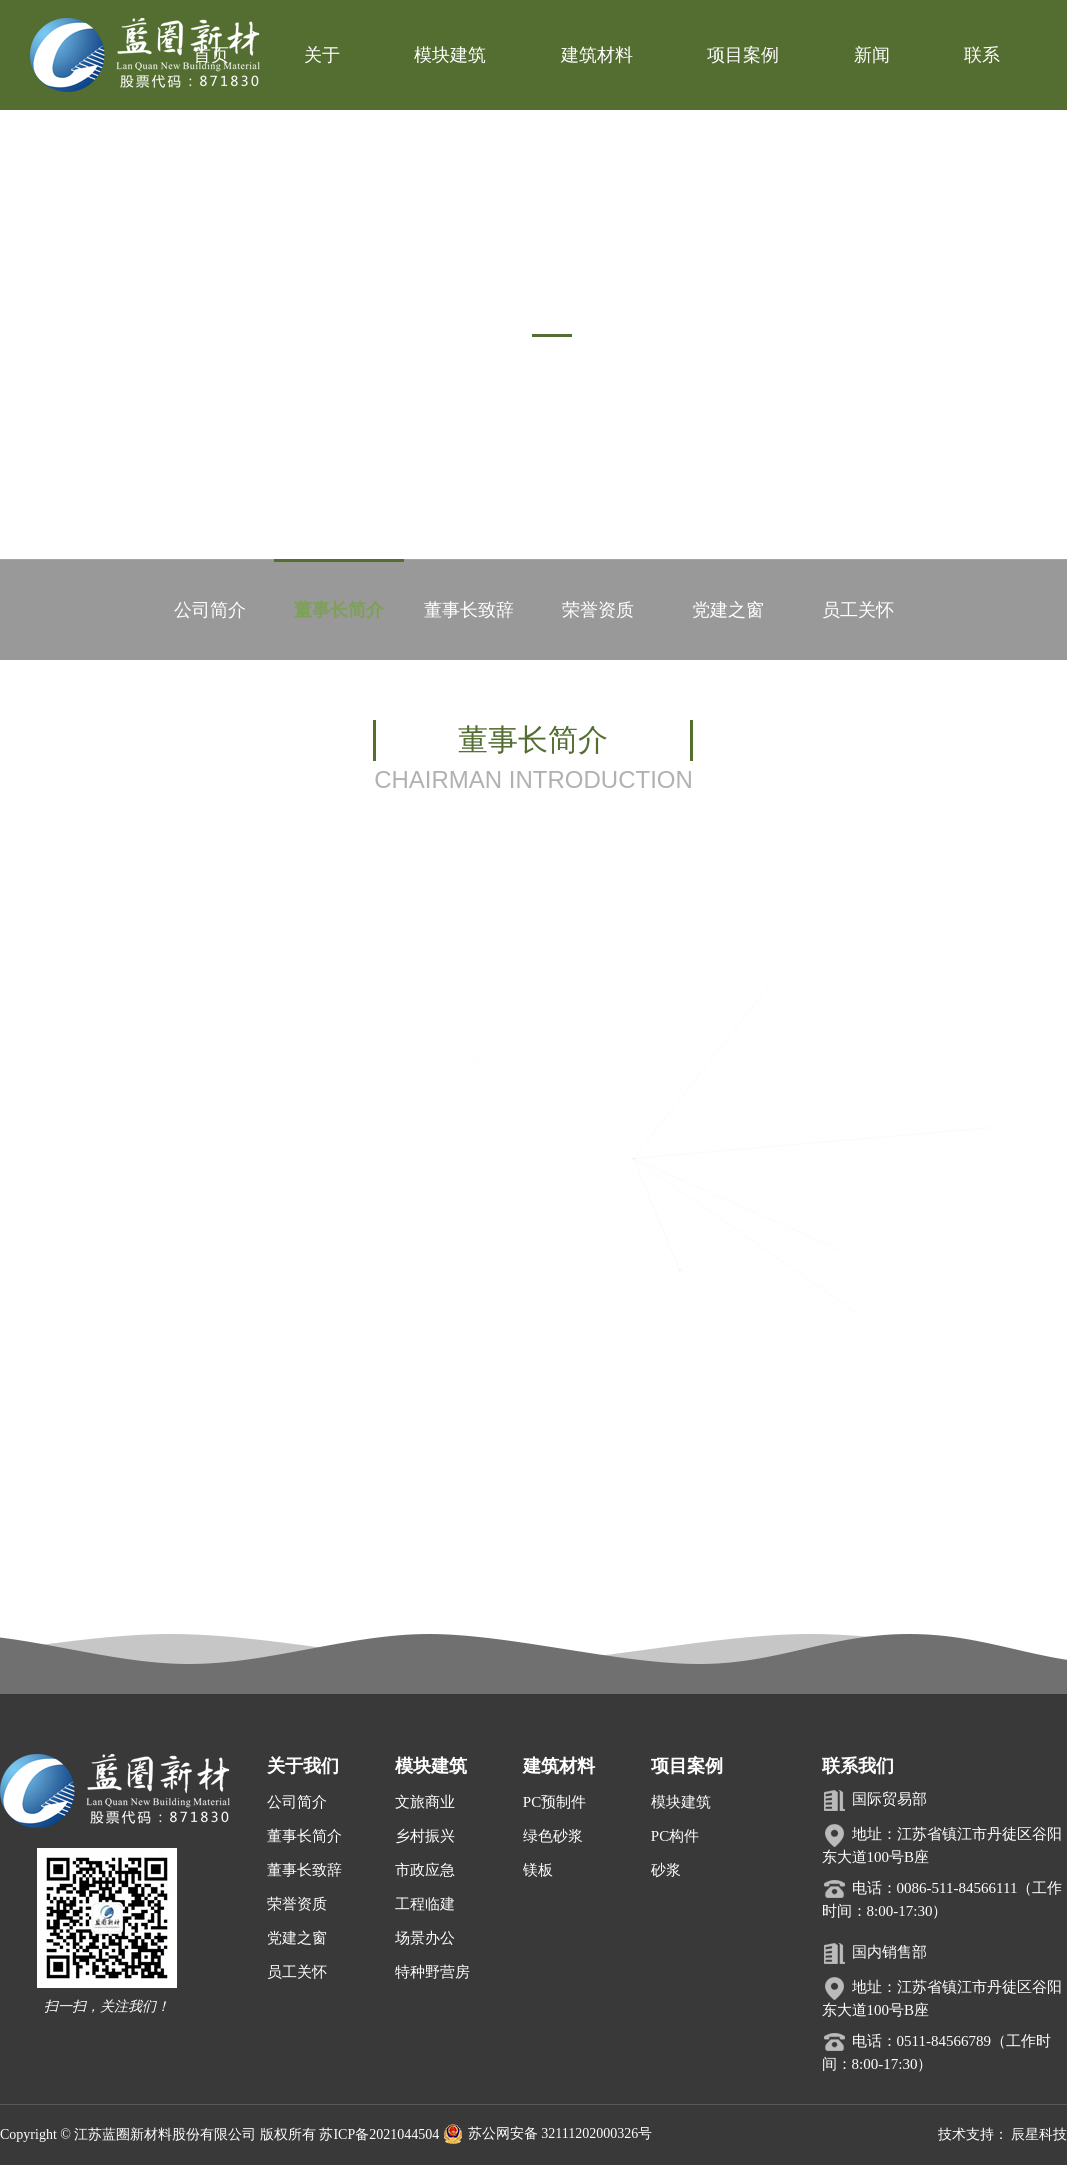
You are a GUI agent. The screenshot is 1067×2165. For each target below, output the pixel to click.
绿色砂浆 (553, 1836)
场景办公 (425, 1938)
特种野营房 (432, 1972)
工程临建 (425, 1904)
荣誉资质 (598, 610)
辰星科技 (1039, 2134)
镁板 (538, 1870)
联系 (982, 55)
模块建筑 (450, 55)
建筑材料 (597, 55)
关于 (322, 55)
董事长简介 (339, 610)
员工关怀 (858, 610)
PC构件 (675, 1836)
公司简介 (209, 610)
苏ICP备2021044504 (379, 2134)
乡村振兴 (425, 1836)
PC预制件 (554, 1802)
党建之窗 (728, 610)
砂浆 (666, 1870)
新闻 (872, 55)
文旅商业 (425, 1802)
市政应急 (425, 1870)
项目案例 (743, 55)
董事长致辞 (469, 610)
